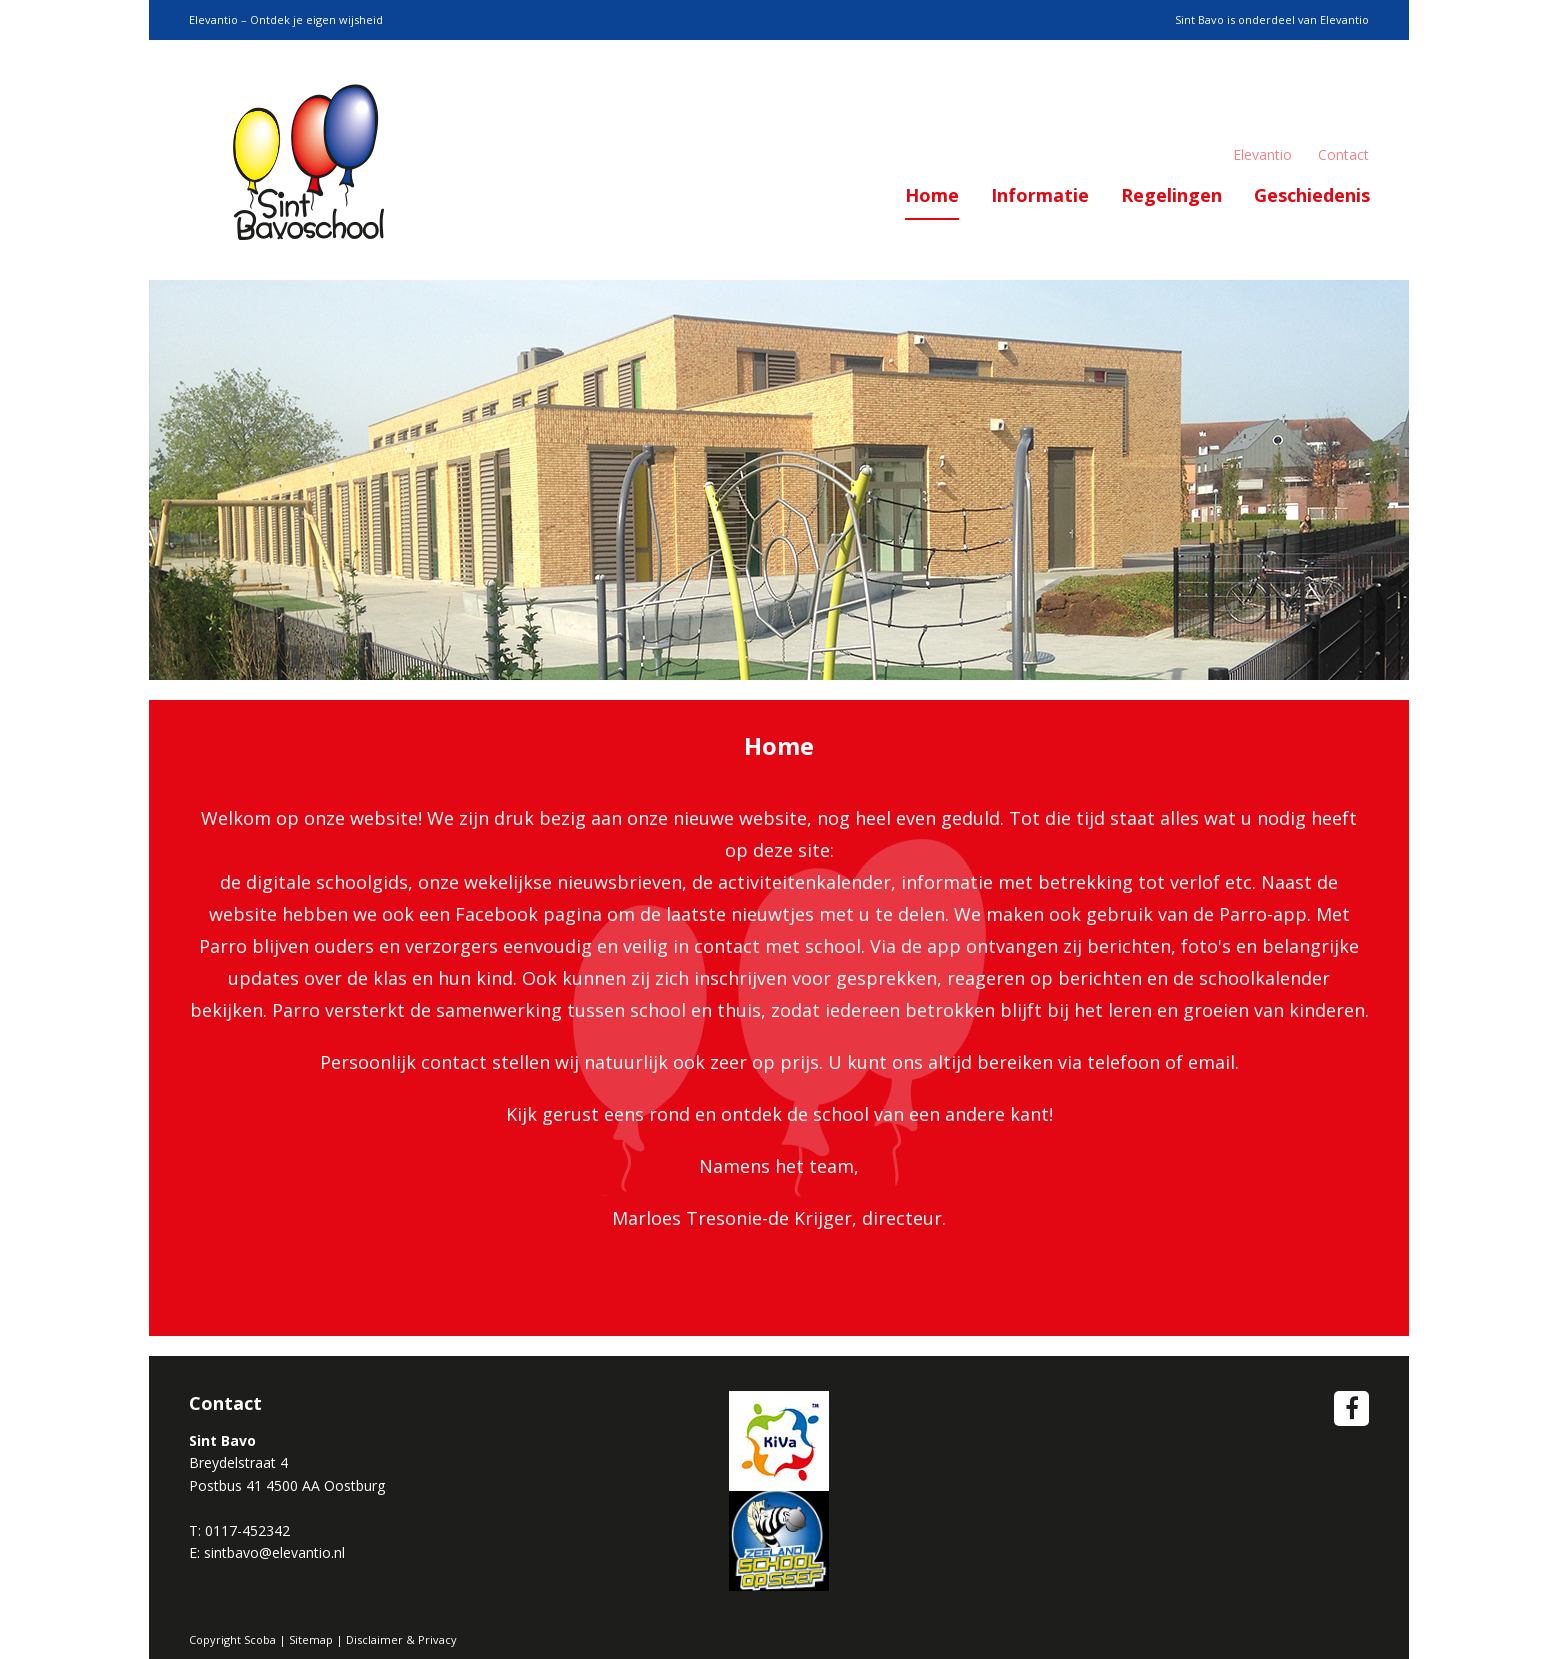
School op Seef (779, 1541)
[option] (779, 480)
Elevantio (1262, 154)
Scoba (309, 160)
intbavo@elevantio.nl (278, 1552)
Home (932, 195)
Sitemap (311, 1639)
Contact (1343, 154)
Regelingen (1171, 195)
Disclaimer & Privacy (401, 1639)
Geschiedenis (1312, 195)
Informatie (1040, 195)
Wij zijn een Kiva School (779, 1441)
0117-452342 (247, 1530)
